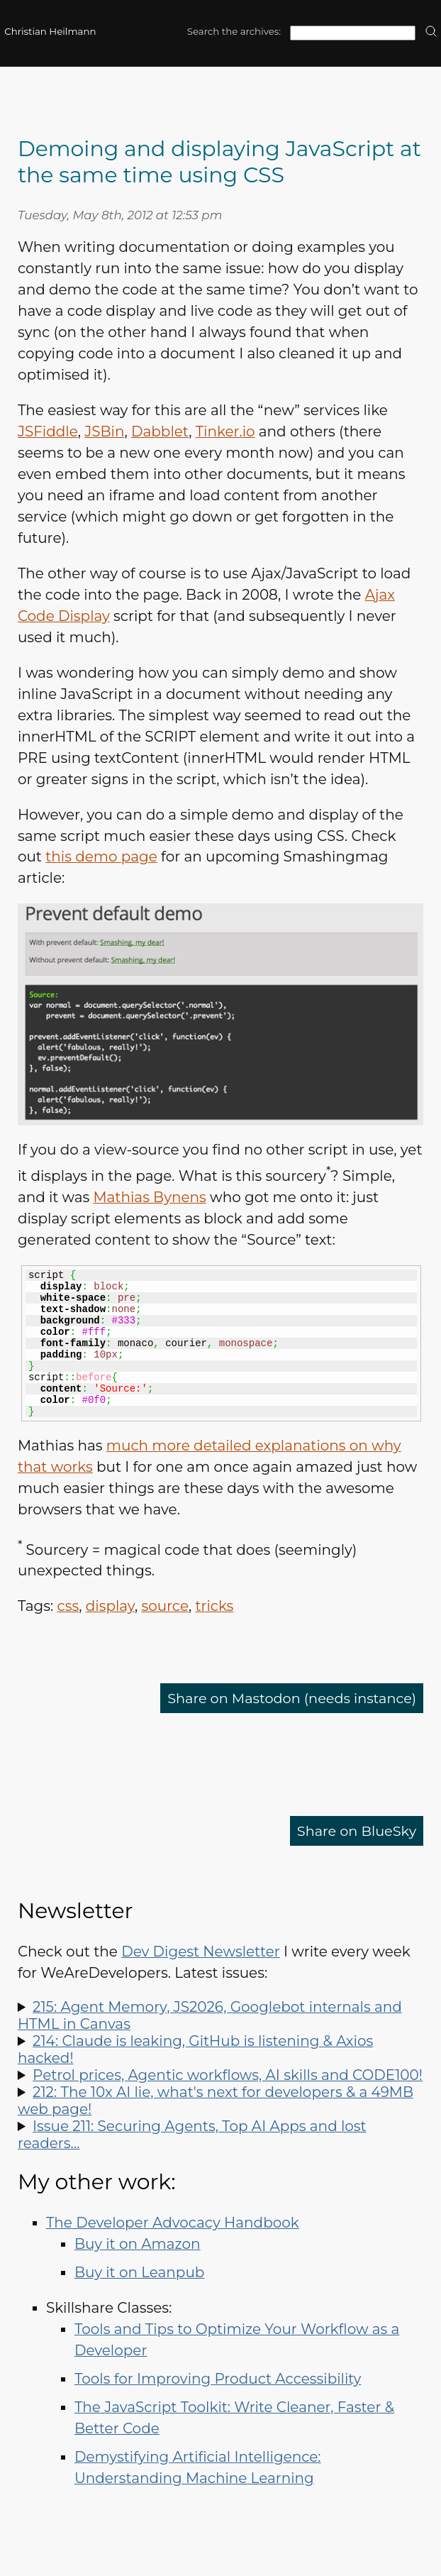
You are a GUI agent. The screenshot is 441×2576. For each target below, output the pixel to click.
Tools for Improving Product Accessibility (218, 2378)
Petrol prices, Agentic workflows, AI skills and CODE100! (228, 2075)
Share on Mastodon (287, 1698)
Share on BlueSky (354, 1830)
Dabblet (160, 431)
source (165, 1605)
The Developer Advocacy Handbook (172, 2222)
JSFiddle (48, 431)
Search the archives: (234, 31)
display (110, 1605)
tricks (215, 1605)
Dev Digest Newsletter (200, 1951)
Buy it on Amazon (137, 2243)
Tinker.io (225, 431)
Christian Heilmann (50, 31)
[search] (431, 32)
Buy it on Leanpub (139, 2272)
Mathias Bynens (149, 1197)
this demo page (101, 856)
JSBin (104, 431)
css (68, 1605)
